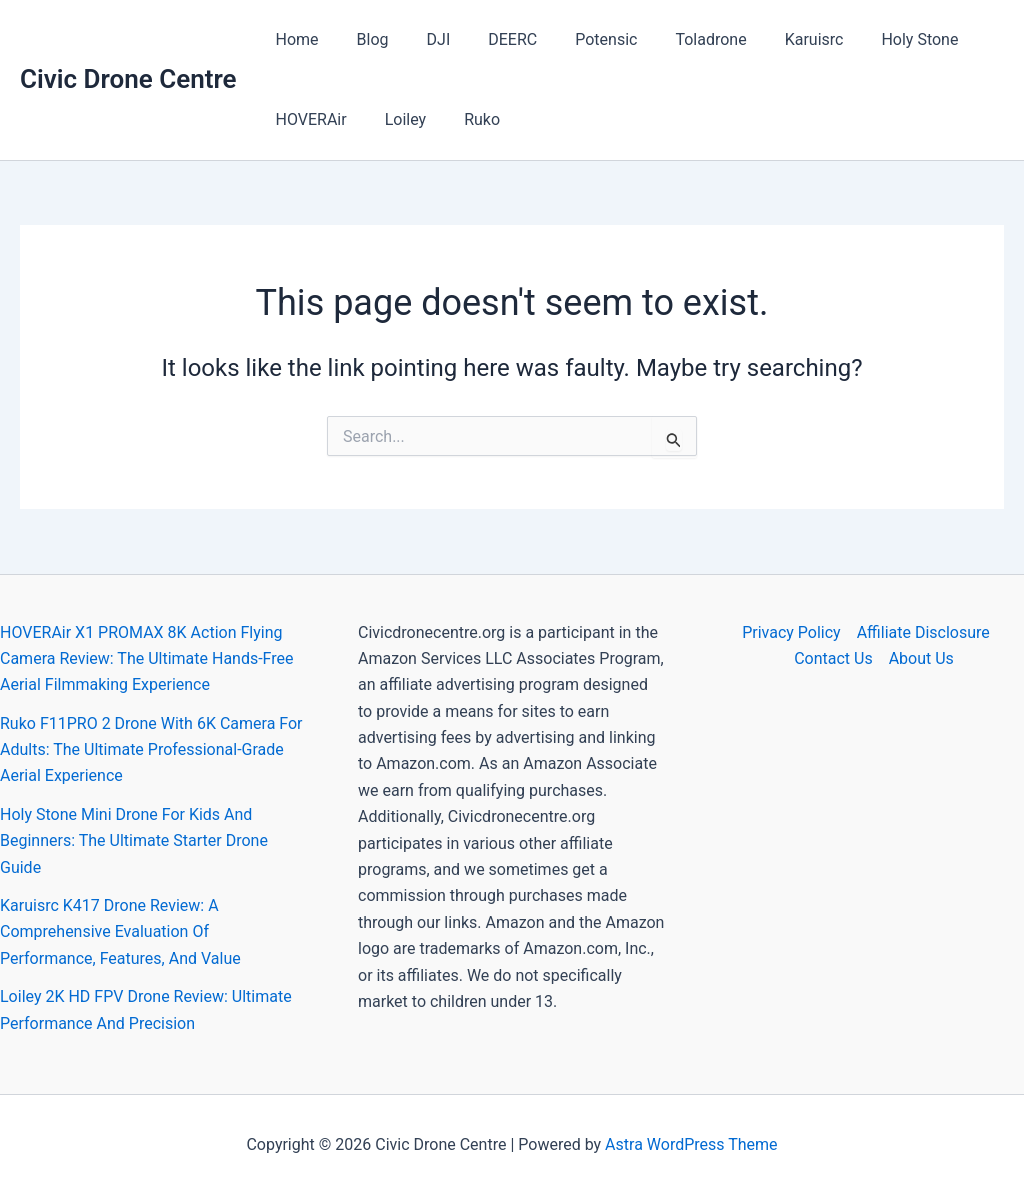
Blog (364, 39)
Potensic (579, 39)
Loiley (396, 119)
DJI (424, 39)
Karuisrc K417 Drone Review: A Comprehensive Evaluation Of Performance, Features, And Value (120, 932)
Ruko (467, 119)
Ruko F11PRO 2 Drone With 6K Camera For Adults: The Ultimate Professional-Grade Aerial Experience (151, 750)
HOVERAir (308, 119)
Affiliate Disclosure (923, 632)
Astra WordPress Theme (691, 1144)
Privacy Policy (791, 632)
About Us (921, 658)
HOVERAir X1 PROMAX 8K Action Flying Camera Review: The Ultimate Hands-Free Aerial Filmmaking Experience (147, 659)
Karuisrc (775, 39)
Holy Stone (874, 39)
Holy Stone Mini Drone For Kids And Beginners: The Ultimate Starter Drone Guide (134, 841)
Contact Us (833, 658)
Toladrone (677, 39)
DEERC (491, 39)
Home (294, 39)
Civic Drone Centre (128, 79)
